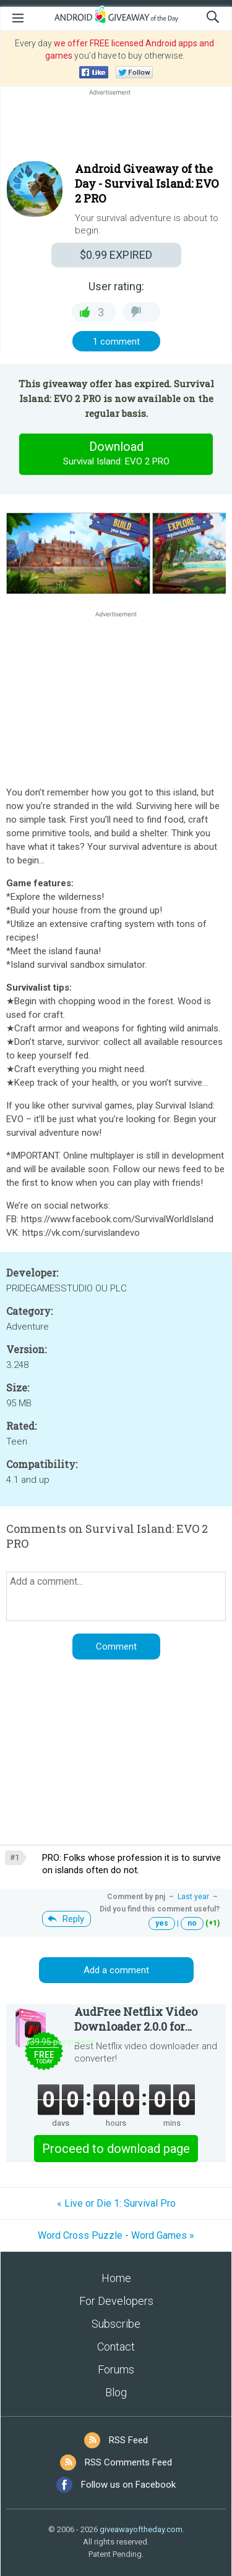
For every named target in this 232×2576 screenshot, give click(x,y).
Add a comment (116, 1970)
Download (116, 454)
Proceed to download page (116, 2148)
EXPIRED (116, 254)
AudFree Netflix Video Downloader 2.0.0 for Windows (135, 2019)
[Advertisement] (116, 128)
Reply (73, 1918)
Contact (116, 2346)
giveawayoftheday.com (141, 2529)
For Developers (116, 2300)
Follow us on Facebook (128, 2484)
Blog (116, 2392)
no (192, 1923)
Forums (116, 2369)
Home (116, 2278)
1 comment (116, 341)
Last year (193, 1896)
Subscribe (116, 2323)
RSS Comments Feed (128, 2462)
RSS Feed (128, 2440)
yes (161, 1923)
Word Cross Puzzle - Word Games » (116, 2235)
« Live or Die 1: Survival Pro (116, 2203)
